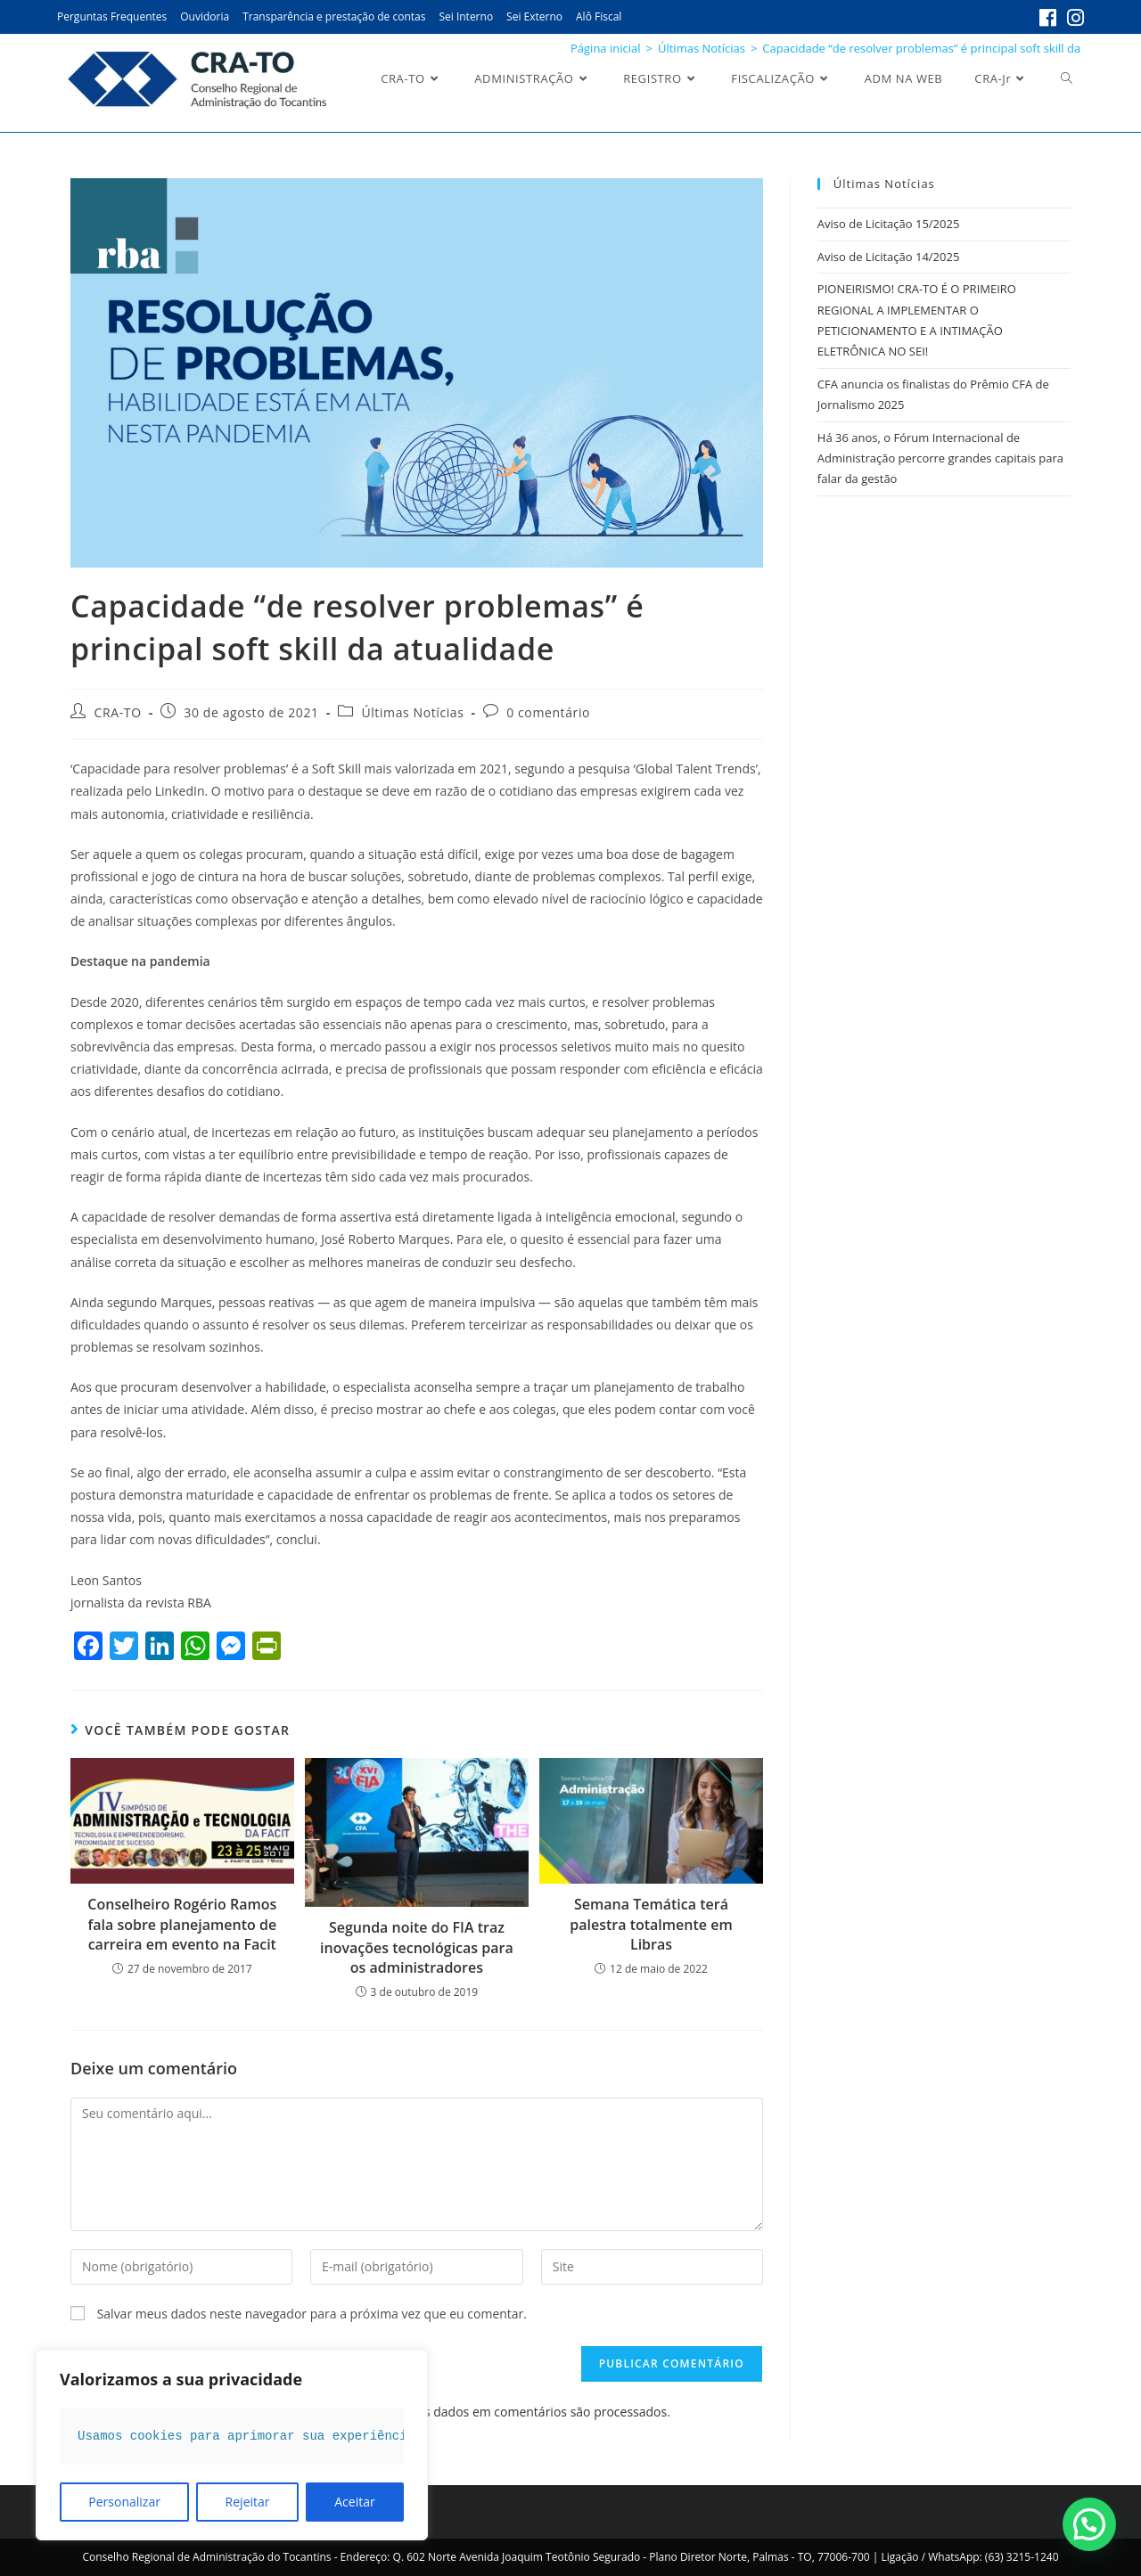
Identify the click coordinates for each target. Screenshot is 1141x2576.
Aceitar (354, 2501)
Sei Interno (466, 16)
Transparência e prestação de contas (333, 16)
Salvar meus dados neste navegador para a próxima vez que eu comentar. (312, 2313)
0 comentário (548, 712)
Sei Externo (534, 16)
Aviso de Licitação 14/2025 (888, 257)
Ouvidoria (204, 16)
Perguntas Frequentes (112, 16)
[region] (232, 2445)
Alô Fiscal (598, 16)
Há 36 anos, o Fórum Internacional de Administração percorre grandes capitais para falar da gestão (940, 458)
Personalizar (124, 2501)
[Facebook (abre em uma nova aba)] (1048, 18)
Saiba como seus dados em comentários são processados (500, 2411)
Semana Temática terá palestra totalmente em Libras (651, 1924)
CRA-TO (118, 712)
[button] (1089, 2524)
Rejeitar (248, 2501)
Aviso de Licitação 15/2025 (888, 224)
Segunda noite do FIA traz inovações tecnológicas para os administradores (416, 1947)
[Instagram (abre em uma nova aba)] (1073, 18)
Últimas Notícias (412, 712)
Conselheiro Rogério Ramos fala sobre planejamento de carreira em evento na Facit (181, 1924)
